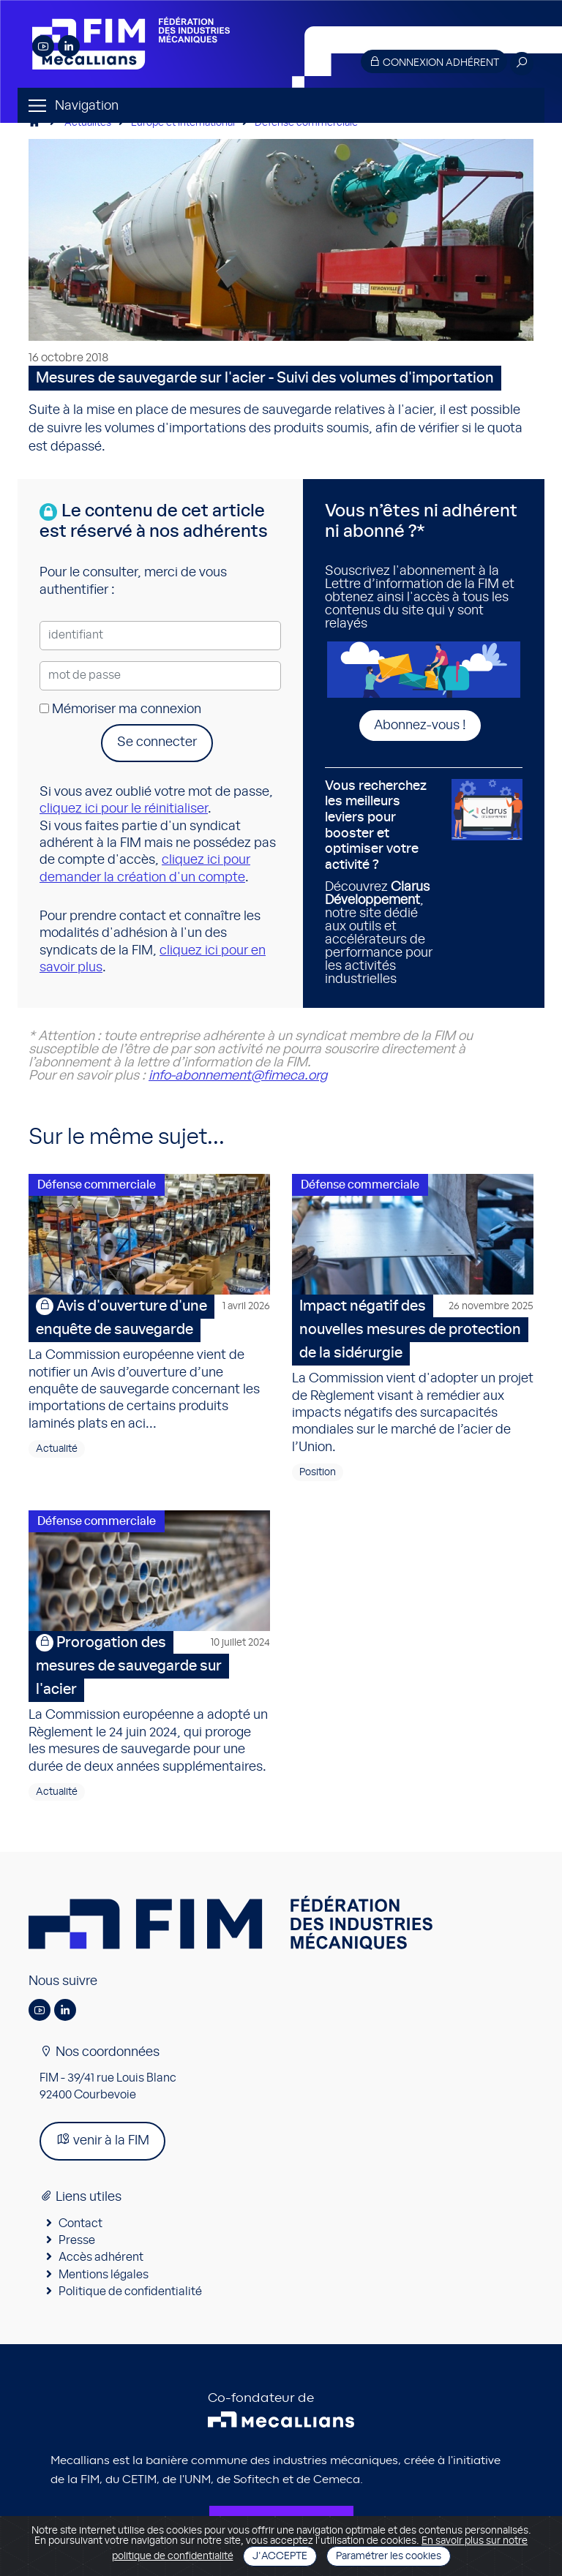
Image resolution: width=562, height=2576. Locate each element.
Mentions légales (104, 2275)
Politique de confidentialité (130, 2291)
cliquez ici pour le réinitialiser (124, 809)
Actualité (57, 1449)
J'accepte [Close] (279, 2556)
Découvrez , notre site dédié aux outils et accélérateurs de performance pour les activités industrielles (383, 883)
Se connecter (157, 742)
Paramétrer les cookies (388, 2556)
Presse (77, 2240)
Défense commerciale (306, 123)
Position (317, 1472)
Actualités (87, 123)
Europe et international (183, 123)
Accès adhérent (101, 2257)
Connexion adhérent (434, 62)
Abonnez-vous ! (420, 725)
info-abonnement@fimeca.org (238, 1075)
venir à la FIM (102, 2139)
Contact (80, 2223)
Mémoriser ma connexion (120, 709)
